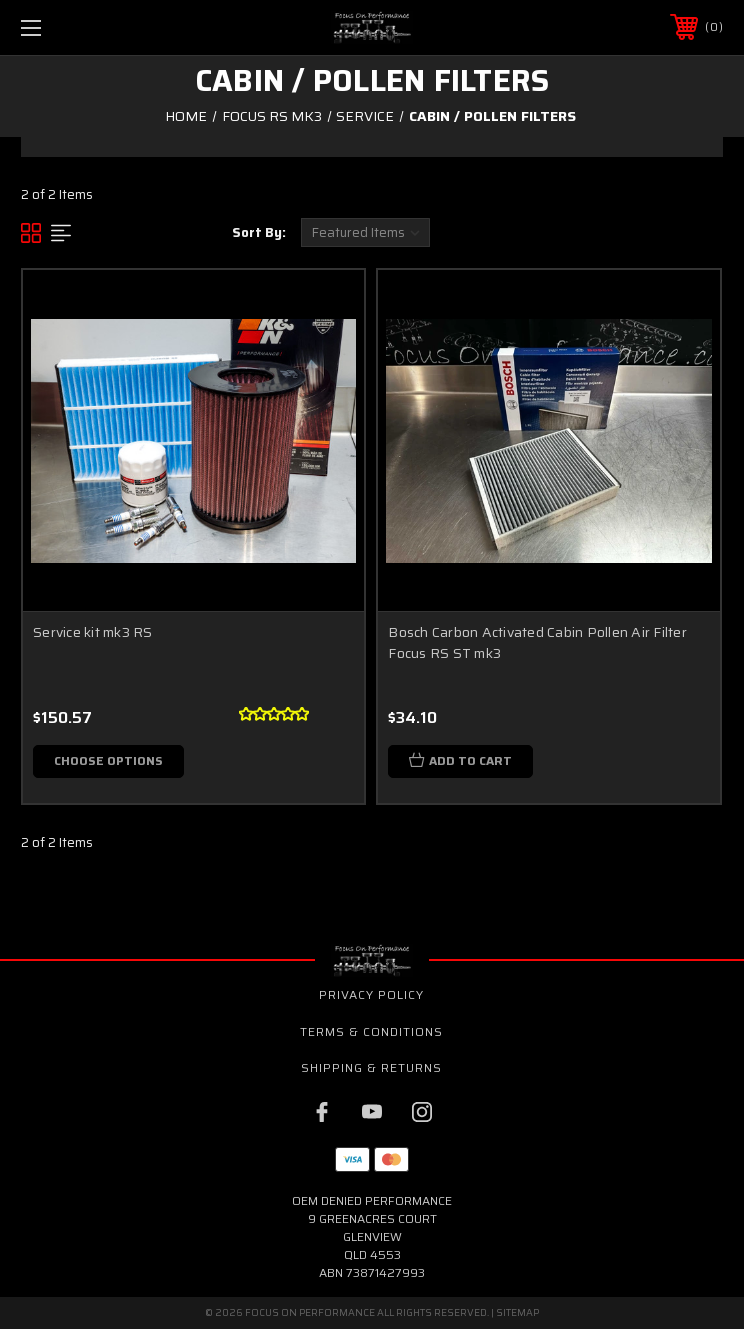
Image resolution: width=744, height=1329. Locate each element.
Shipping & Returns (371, 1067)
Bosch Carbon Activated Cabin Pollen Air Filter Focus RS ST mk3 (537, 642)
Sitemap (517, 1312)
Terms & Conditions (371, 1031)
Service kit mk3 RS (93, 632)
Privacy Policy (371, 994)
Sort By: (259, 232)
